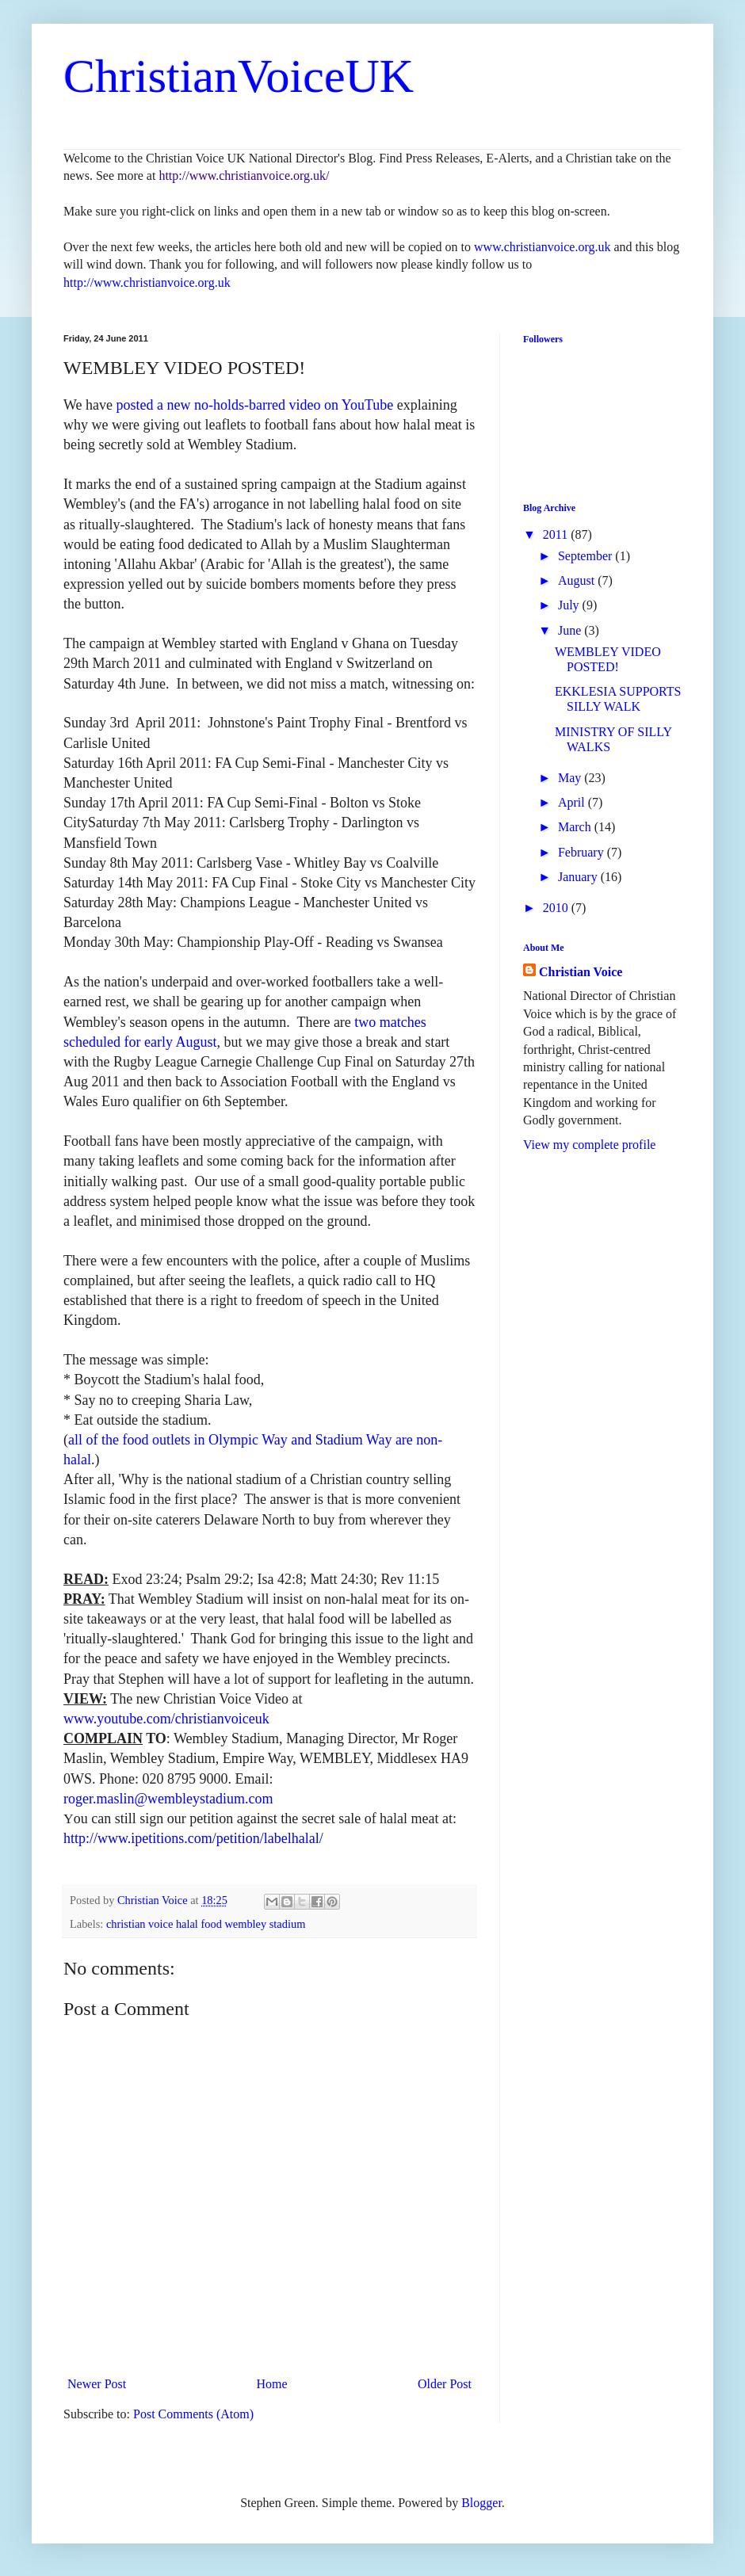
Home (272, 2384)
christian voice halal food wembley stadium (205, 1924)
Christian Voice (580, 972)
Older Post (445, 2384)
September (586, 556)
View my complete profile (589, 1144)
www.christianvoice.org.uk (542, 247)
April (573, 802)
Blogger (481, 2502)
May (571, 777)
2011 (557, 534)
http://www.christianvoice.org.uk (147, 282)
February (582, 852)
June (571, 630)
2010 (557, 907)
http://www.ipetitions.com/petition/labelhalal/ (193, 1838)
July (570, 605)
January (579, 876)
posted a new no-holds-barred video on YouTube (255, 405)
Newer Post (96, 2384)
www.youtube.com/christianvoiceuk (166, 1719)
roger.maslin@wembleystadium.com (168, 1799)
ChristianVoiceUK (238, 76)
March (576, 827)
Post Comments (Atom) (193, 2414)
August (578, 580)
